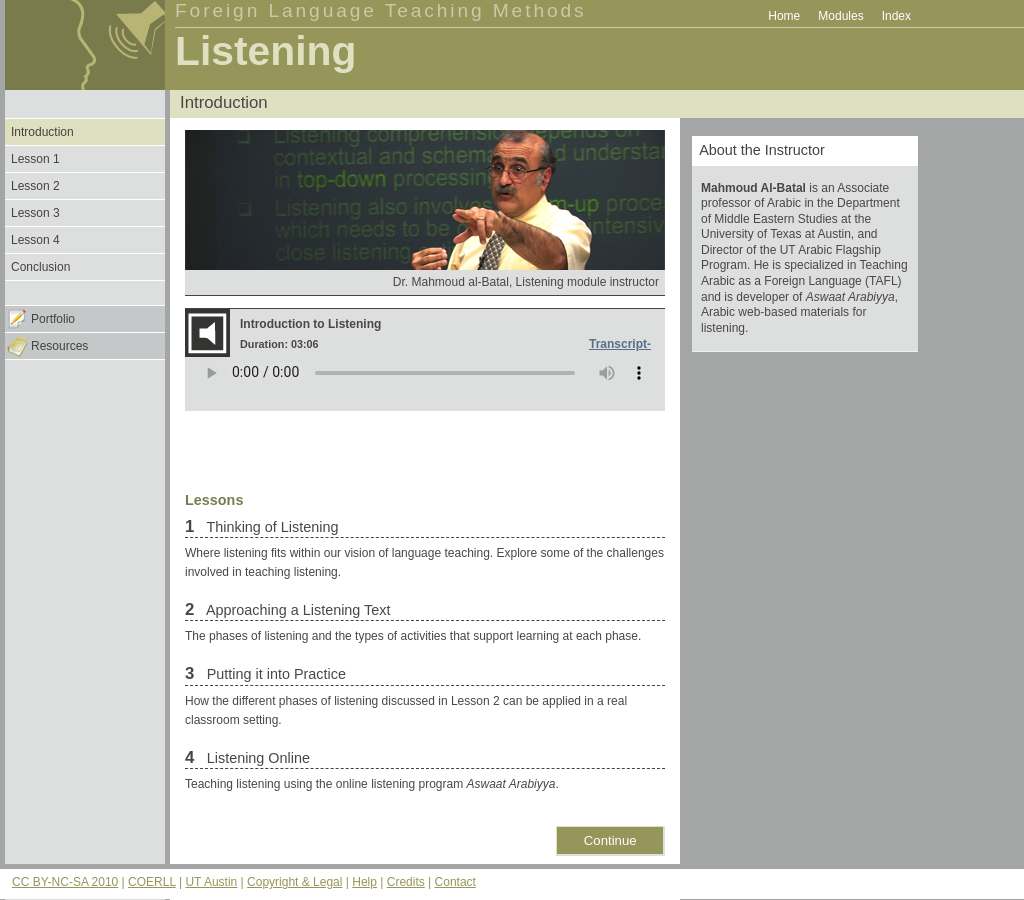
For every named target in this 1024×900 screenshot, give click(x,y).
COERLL (152, 882)
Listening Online (256, 758)
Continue (610, 840)
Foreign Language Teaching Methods (381, 10)
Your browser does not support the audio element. (425, 384)
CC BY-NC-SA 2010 (65, 882)
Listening (265, 51)
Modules (840, 16)
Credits (406, 882)
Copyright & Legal (294, 882)
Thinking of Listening (271, 527)
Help (364, 882)
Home (784, 16)
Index (896, 16)
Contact (455, 882)
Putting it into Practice (274, 674)
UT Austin (211, 882)
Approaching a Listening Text (297, 610)
